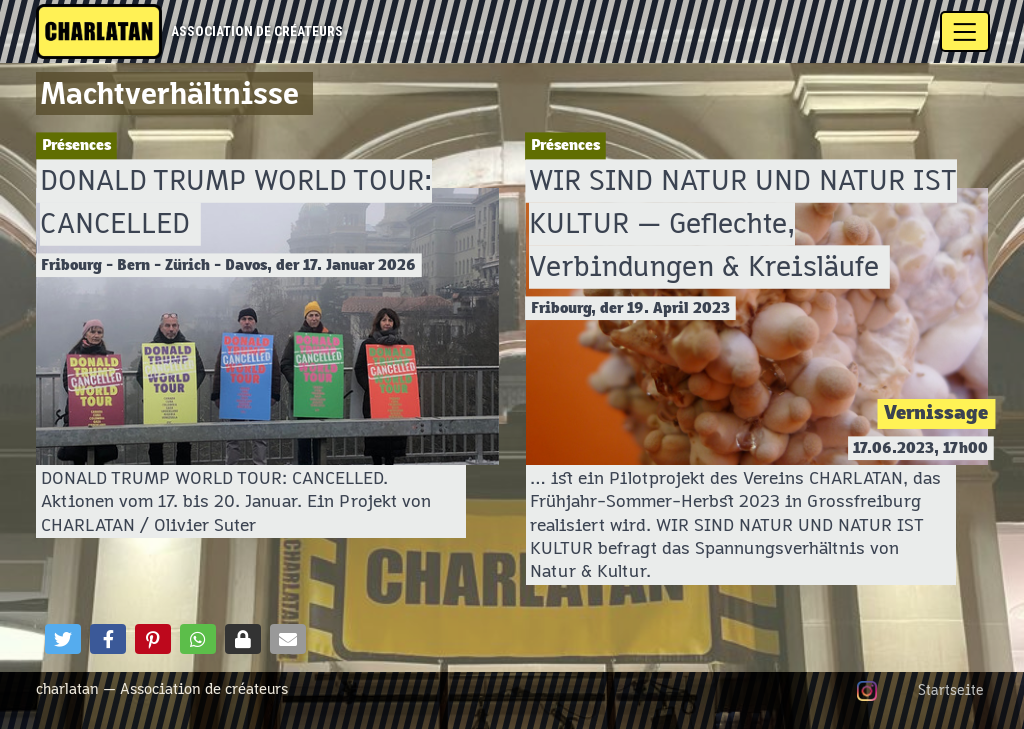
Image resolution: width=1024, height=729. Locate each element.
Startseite (951, 691)
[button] (63, 639)
